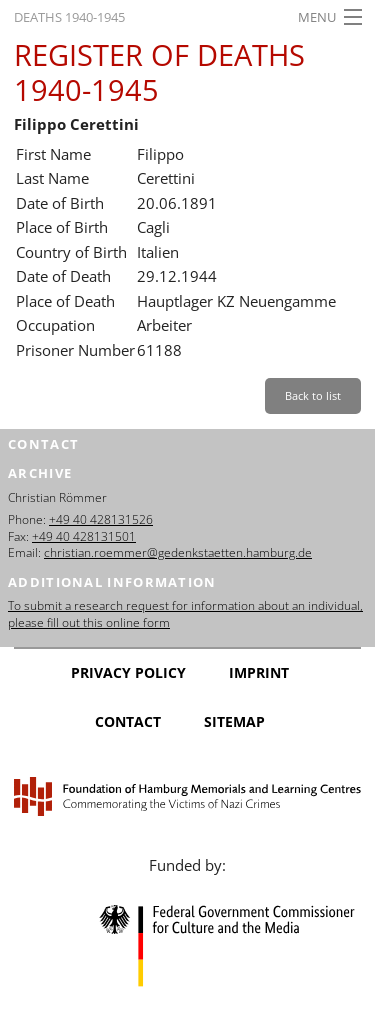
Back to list (313, 395)
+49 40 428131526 (101, 519)
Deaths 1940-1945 (69, 17)
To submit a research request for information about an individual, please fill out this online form (185, 614)
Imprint (259, 672)
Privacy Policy (128, 672)
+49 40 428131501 (84, 536)
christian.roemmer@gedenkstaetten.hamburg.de (178, 552)
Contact (128, 721)
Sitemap (234, 721)
